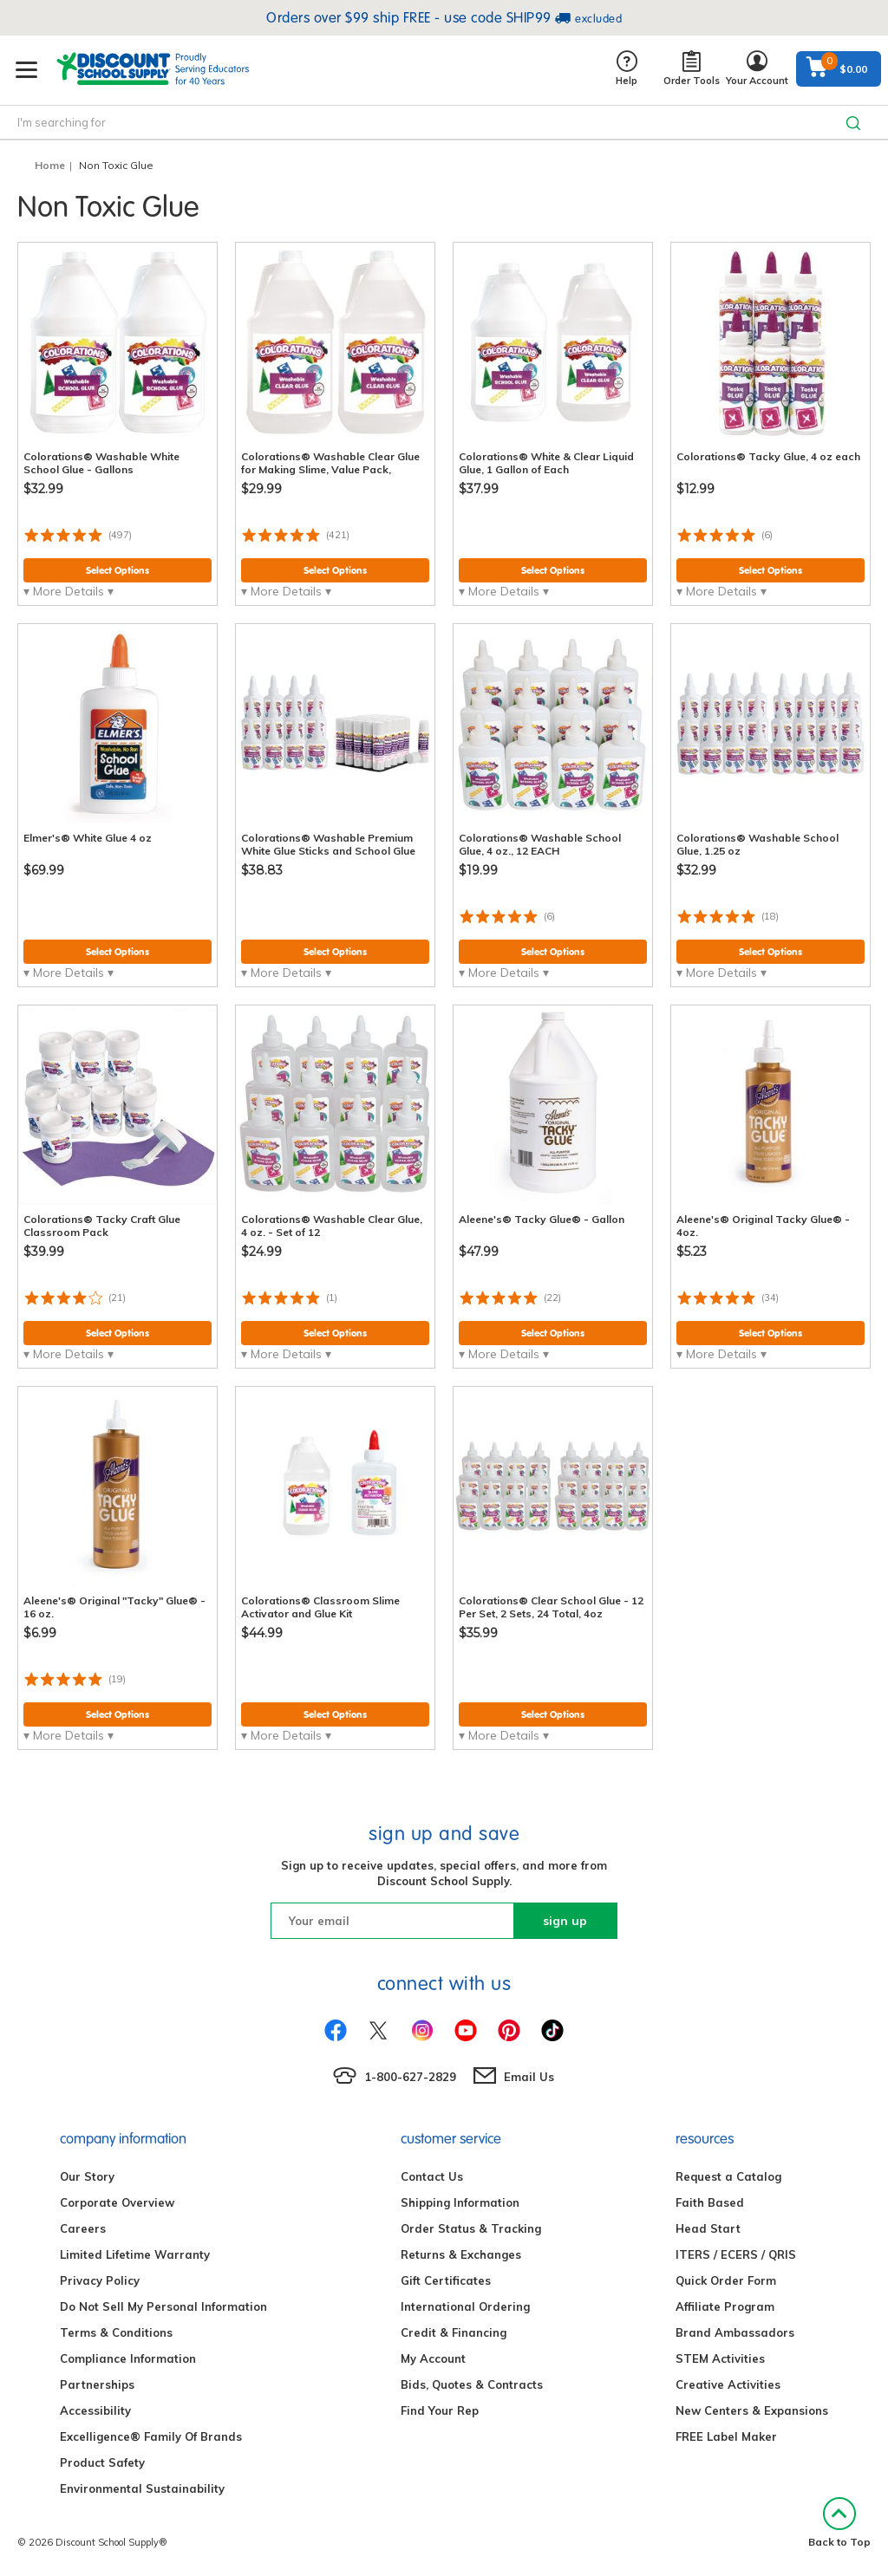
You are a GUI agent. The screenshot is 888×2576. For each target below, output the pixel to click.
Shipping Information (460, 2202)
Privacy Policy (100, 2280)
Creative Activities (728, 2384)
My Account (433, 2358)
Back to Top (839, 2522)
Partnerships (97, 2384)
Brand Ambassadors (735, 2332)
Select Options (117, 570)
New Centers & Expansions (752, 2410)
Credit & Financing (453, 2332)
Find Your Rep (440, 2410)
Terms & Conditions (116, 2332)
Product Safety (102, 2462)
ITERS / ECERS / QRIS (736, 2254)
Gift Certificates (446, 2280)
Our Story (87, 2176)
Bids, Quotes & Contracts (472, 2384)
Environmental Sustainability (142, 2488)
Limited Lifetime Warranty (135, 2254)
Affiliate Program (725, 2306)
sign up (565, 1921)
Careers (83, 2228)
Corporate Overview (117, 2202)
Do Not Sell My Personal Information (163, 2306)
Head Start (708, 2228)
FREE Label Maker (726, 2436)
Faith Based (710, 2202)
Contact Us (432, 2176)
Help (626, 69)
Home (50, 165)
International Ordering (465, 2306)
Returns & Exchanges (461, 2254)
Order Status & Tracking (471, 2228)
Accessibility (95, 2410)
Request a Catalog (728, 2176)
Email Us (529, 2077)
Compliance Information (128, 2358)
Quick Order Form (726, 2280)
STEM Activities (720, 2358)
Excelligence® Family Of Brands (151, 2436)
